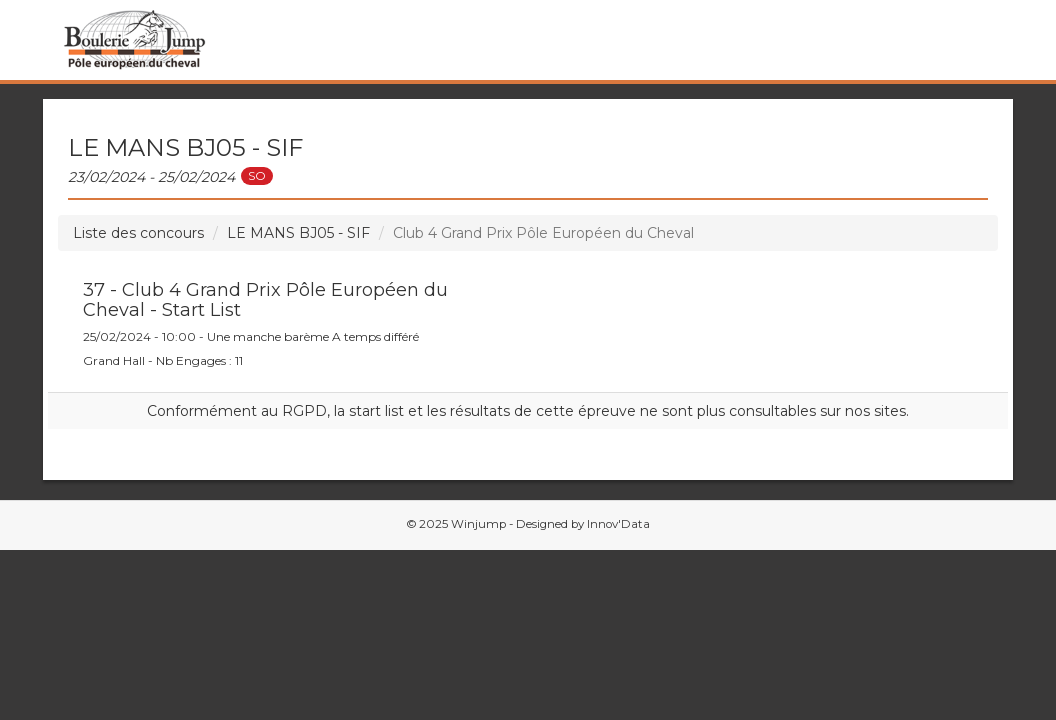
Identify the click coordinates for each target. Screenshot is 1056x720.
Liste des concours (138, 233)
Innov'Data (618, 524)
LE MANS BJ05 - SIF (298, 233)
